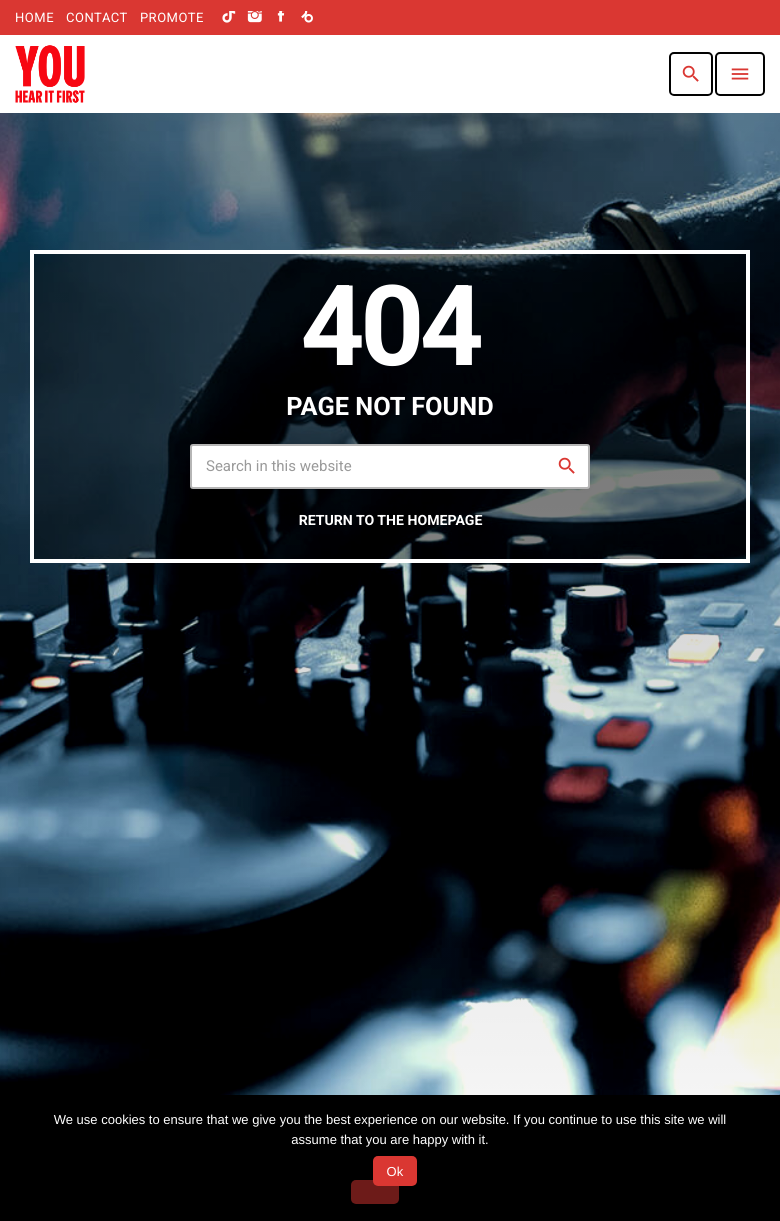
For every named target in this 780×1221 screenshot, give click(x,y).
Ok (394, 1171)
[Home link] (50, 74)
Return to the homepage (391, 521)
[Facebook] (281, 18)
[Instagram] (255, 18)
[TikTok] (229, 18)
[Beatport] (307, 18)
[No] (375, 1192)
